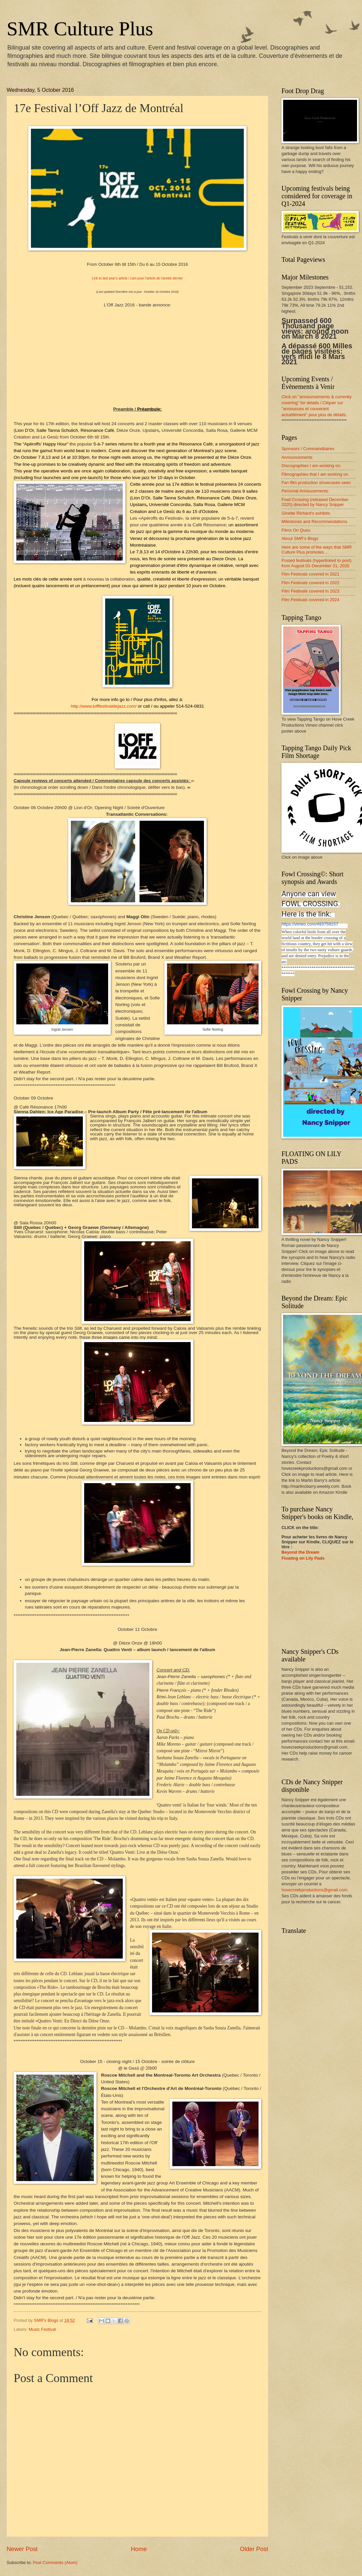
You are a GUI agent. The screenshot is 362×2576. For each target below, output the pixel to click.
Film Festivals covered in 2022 (310, 582)
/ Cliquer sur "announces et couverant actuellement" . (314, 408)
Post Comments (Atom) (55, 2562)
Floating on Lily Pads (302, 1558)
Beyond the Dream (300, 1552)
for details (309, 402)
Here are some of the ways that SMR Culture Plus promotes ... (316, 550)
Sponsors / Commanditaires (307, 448)
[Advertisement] (318, 1604)
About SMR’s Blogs (299, 538)
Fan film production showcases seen (316, 482)
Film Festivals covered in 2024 (310, 599)
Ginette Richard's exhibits (305, 513)
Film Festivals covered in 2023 (310, 591)
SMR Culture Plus (80, 29)
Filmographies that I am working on (314, 474)
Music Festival (42, 2329)
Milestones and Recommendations (314, 521)
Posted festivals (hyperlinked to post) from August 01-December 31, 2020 (316, 563)
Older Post (254, 2549)
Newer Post (22, 2549)
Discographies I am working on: (311, 465)
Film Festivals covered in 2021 (310, 574)
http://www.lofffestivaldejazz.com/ (104, 706)
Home (139, 2549)
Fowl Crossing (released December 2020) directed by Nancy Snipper (315, 502)
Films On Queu (295, 530)
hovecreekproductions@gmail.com (314, 1889)
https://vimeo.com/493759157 (309, 924)
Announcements (296, 457)
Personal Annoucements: (305, 490)
